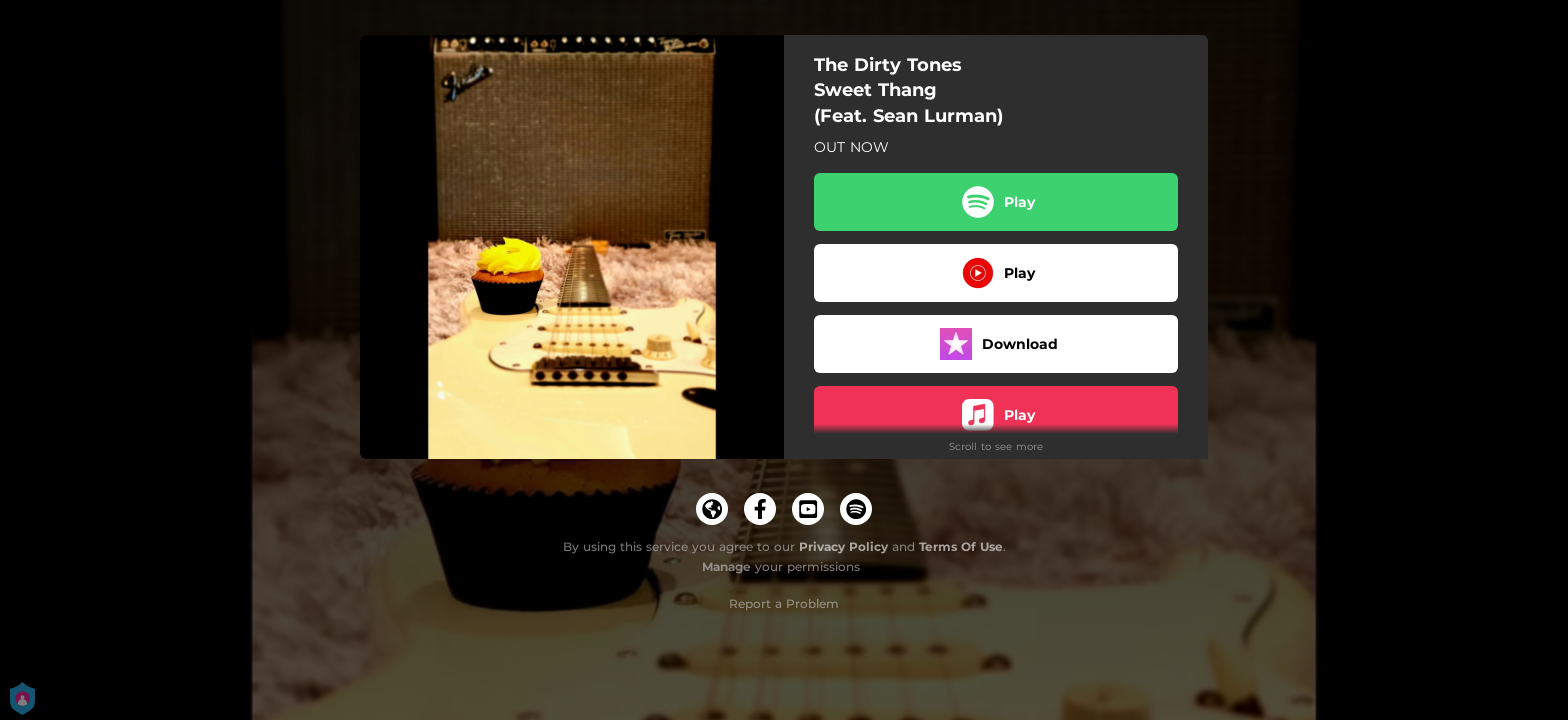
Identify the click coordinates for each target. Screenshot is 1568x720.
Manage (726, 566)
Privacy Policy (843, 546)
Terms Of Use (961, 546)
